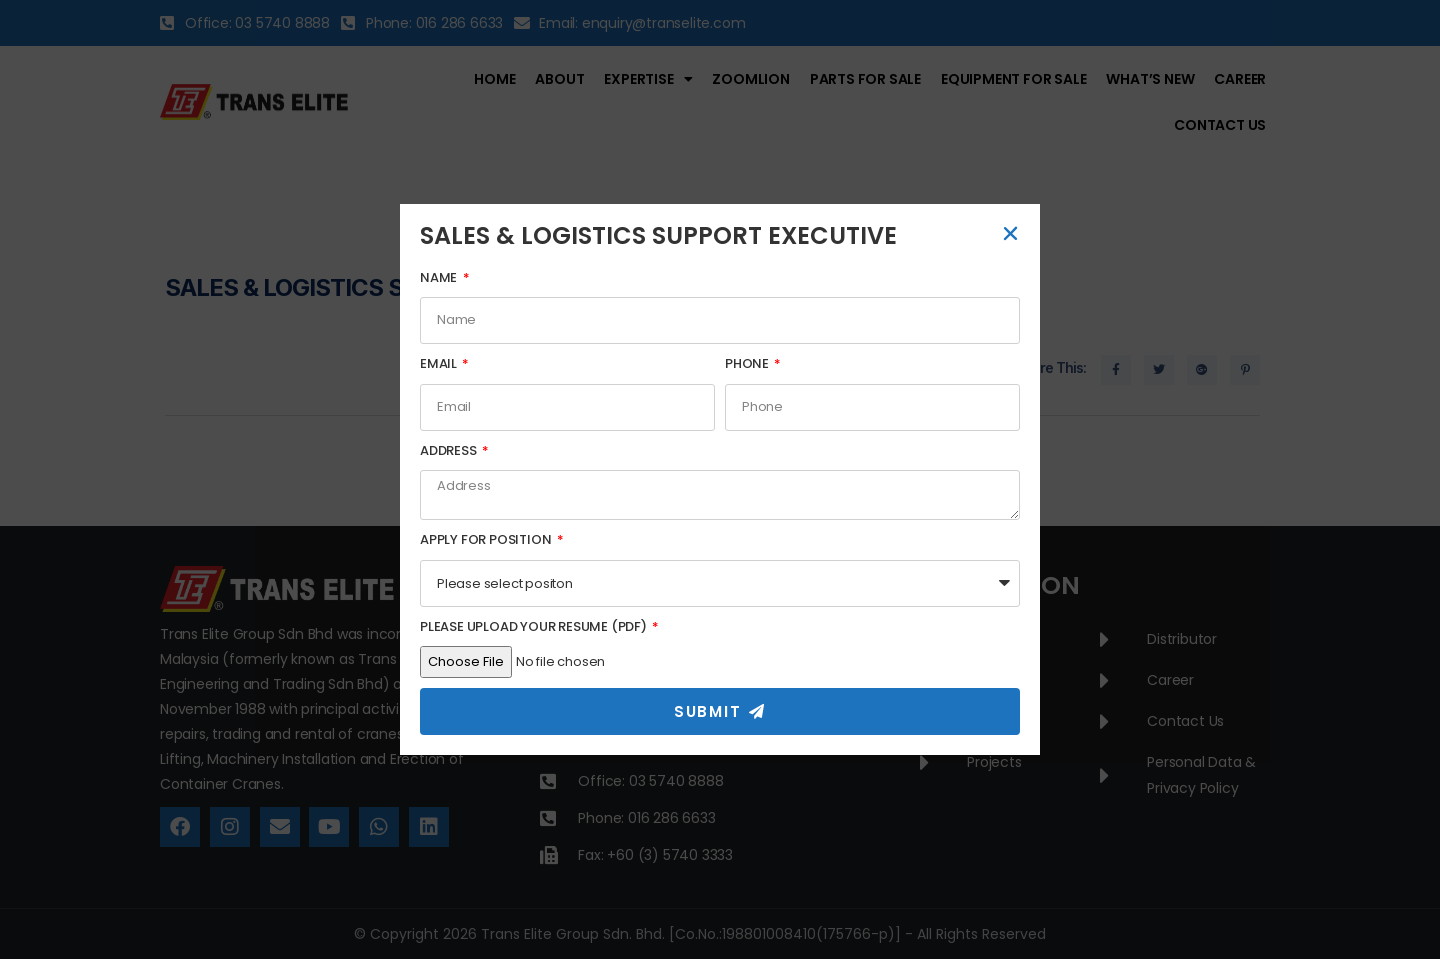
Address (449, 450)
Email (440, 363)
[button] (1010, 233)
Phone (748, 363)
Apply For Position (487, 539)
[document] (720, 479)
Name (440, 277)
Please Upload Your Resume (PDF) (535, 626)
